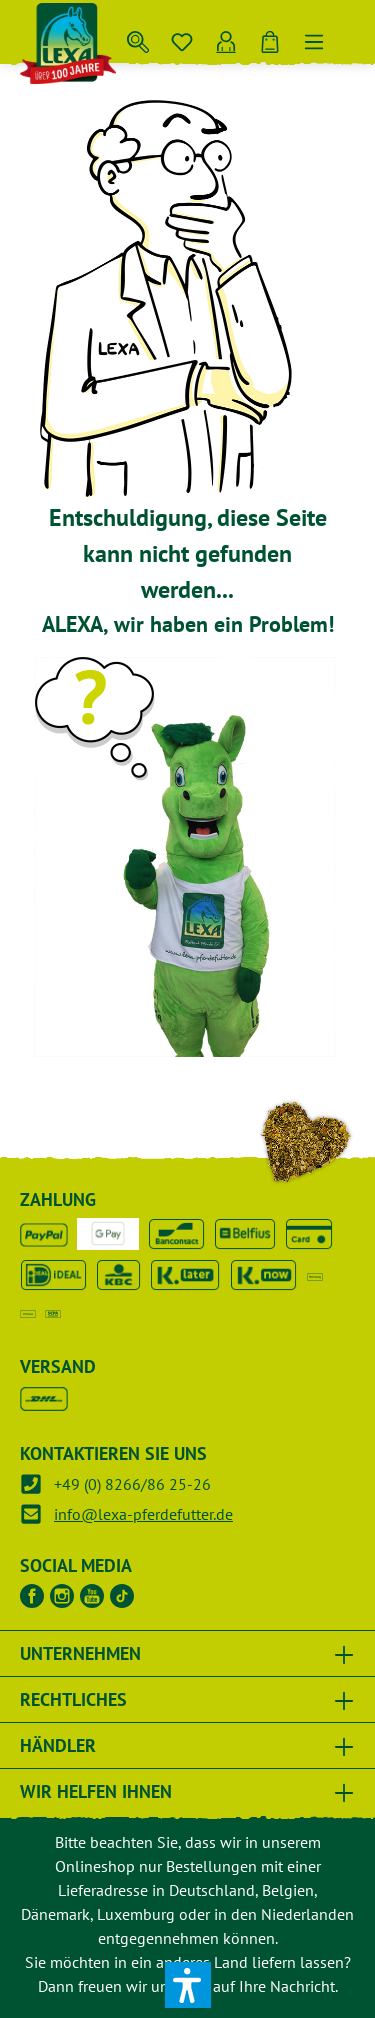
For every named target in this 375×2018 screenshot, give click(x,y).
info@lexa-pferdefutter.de (143, 1514)
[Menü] (314, 38)
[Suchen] (138, 38)
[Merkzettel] (182, 38)
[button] (188, 1985)
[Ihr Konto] (226, 38)
